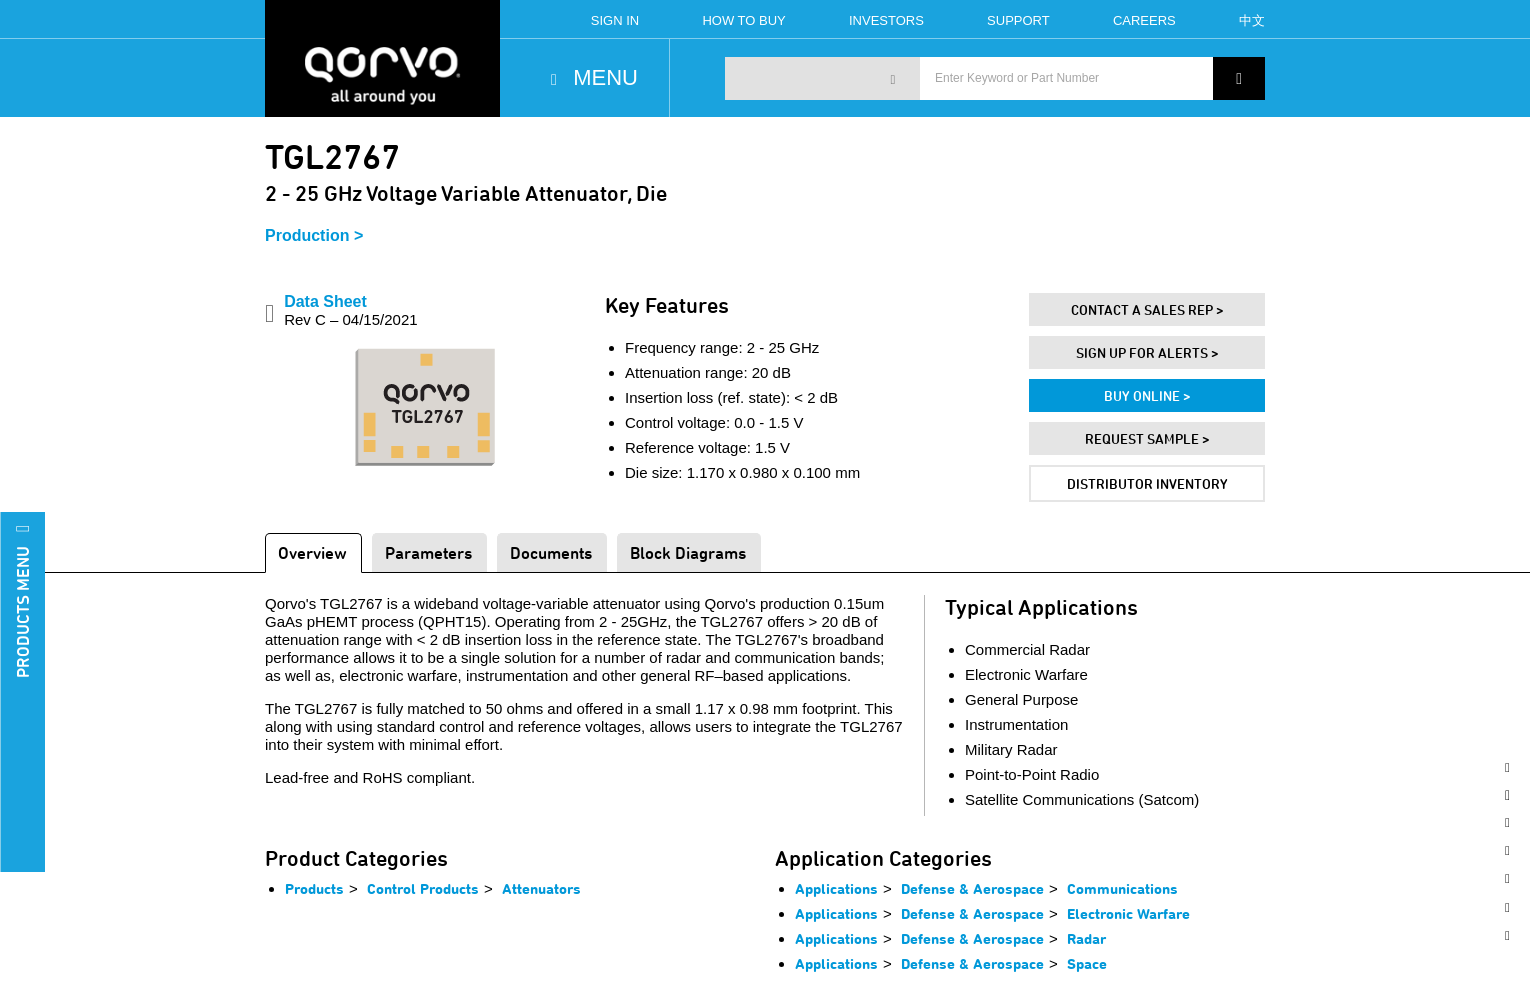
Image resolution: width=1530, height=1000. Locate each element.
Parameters (428, 552)
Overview (312, 552)
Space (1087, 963)
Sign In (615, 20)
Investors (886, 20)
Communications (1122, 888)
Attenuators (541, 888)
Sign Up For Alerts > (1147, 352)
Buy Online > (1147, 395)
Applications (836, 888)
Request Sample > (1147, 438)
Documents (551, 552)
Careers (1144, 20)
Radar (1086, 938)
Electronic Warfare (1128, 913)
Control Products (423, 888)
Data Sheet (350, 310)
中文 (1252, 20)
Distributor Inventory (1147, 483)
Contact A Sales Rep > (1147, 309)
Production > (314, 235)
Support (1018, 20)
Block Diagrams (688, 552)
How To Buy (743, 20)
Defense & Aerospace (972, 888)
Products (314, 888)
